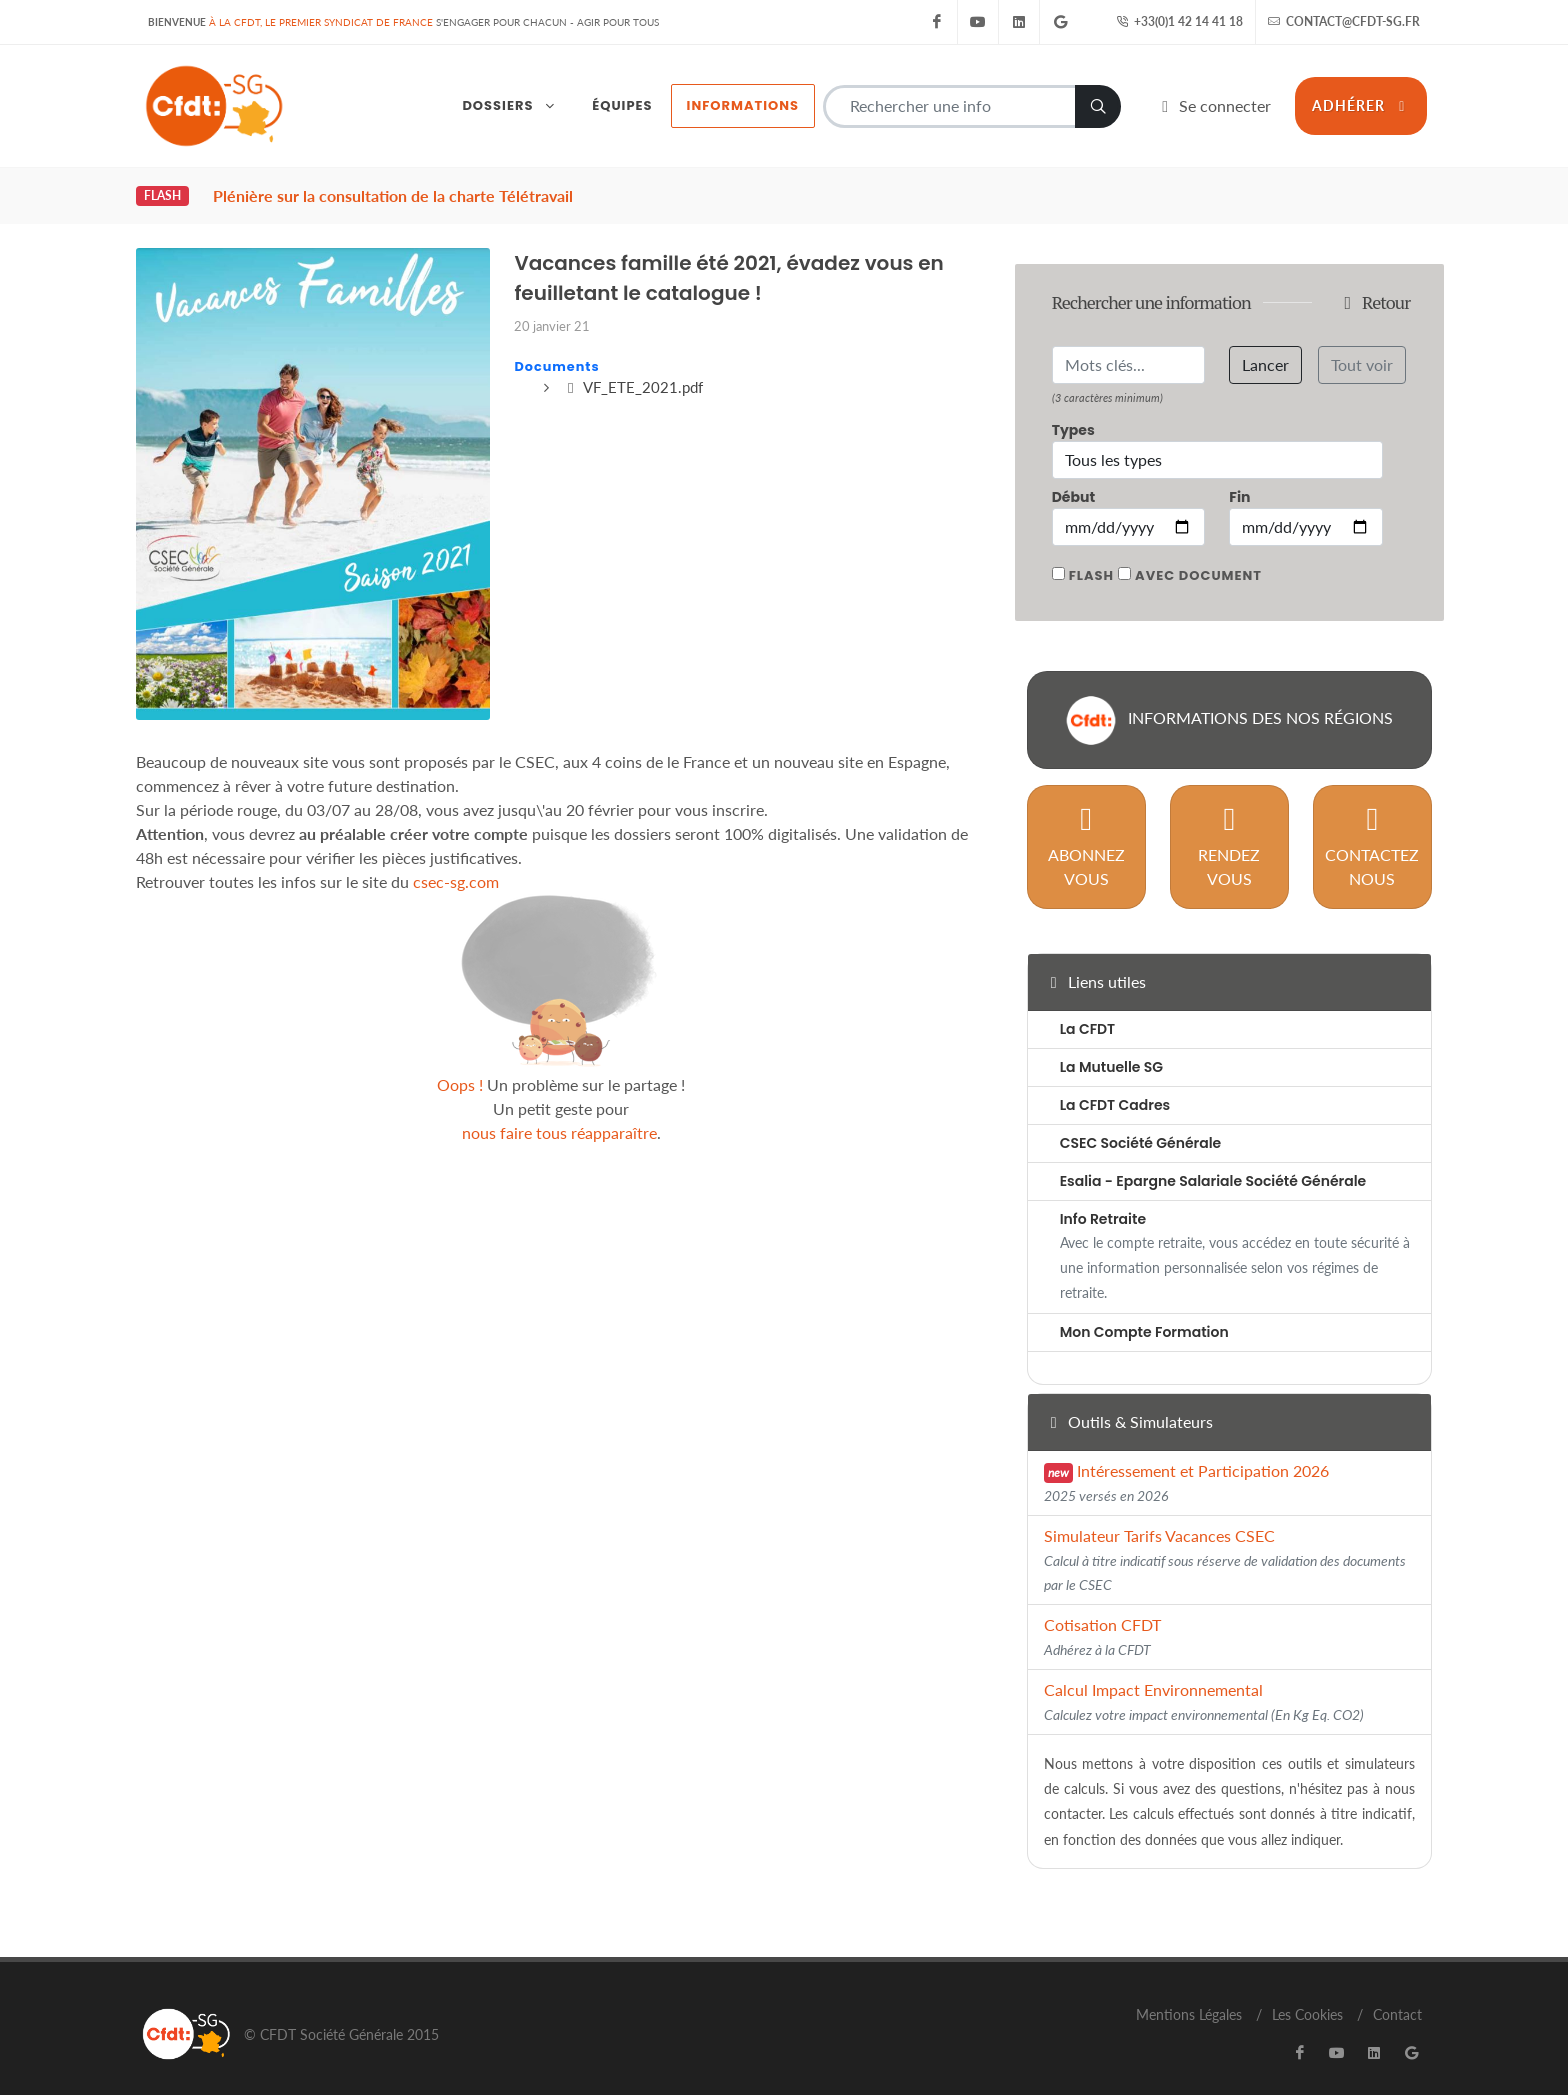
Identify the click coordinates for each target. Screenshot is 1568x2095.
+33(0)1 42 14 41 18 (1179, 22)
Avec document (1198, 554)
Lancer (1265, 343)
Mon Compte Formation (1144, 1311)
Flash (1091, 554)
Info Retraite (1103, 1198)
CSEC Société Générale (1141, 1122)
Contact (1397, 1993)
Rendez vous (1229, 824)
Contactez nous (1372, 824)
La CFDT (1088, 1008)
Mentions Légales (1189, 1993)
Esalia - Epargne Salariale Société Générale (1213, 1160)
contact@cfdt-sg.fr (1344, 22)
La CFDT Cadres (1115, 1084)
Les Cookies (1307, 1993)
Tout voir (1362, 343)
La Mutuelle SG (1111, 1046)
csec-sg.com (456, 860)
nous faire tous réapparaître (559, 1111)
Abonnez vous (1086, 824)
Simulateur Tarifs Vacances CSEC (1225, 1538)
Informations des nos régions (1229, 699)
